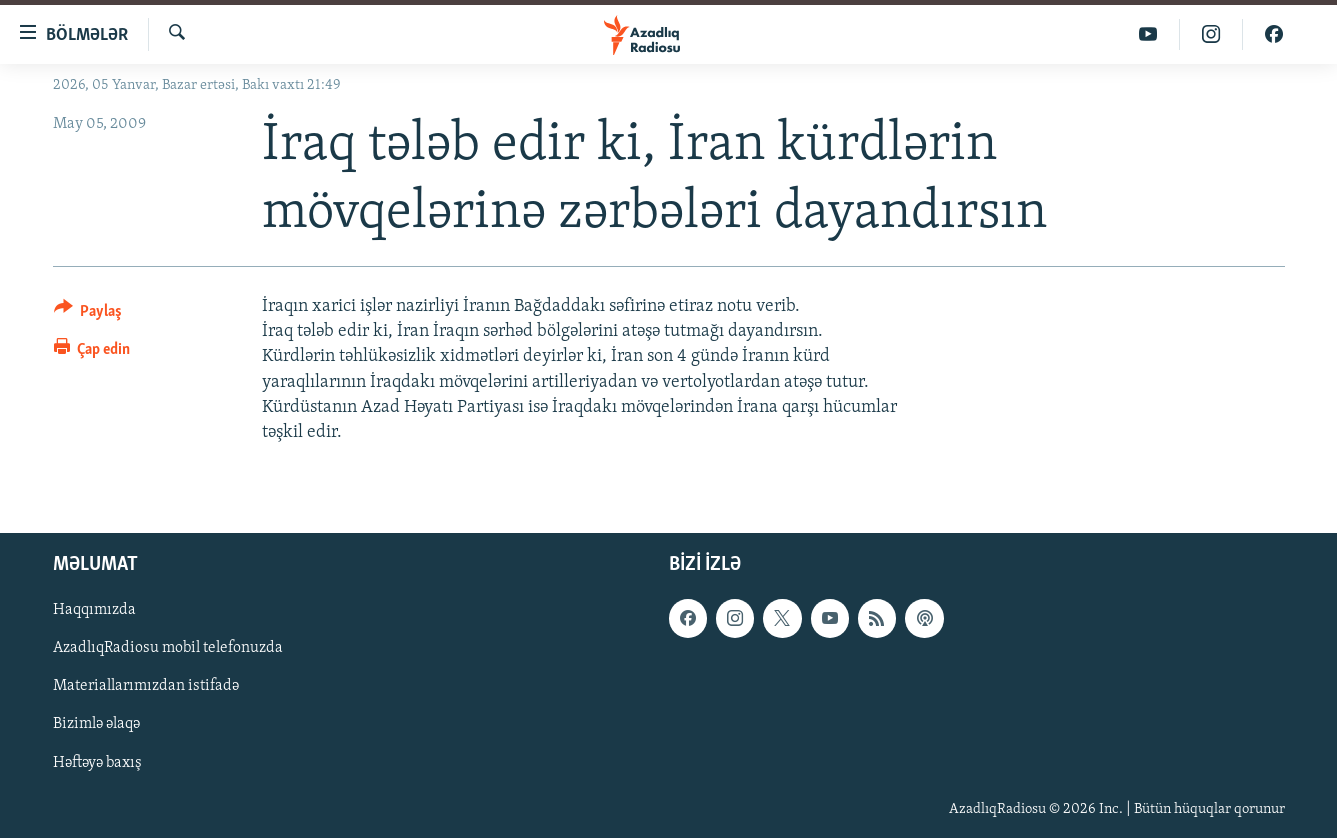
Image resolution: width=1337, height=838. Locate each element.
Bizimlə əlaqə (96, 725)
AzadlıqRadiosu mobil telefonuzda (168, 649)
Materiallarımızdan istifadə (146, 687)
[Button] (88, 314)
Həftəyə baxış (97, 763)
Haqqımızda (94, 611)
